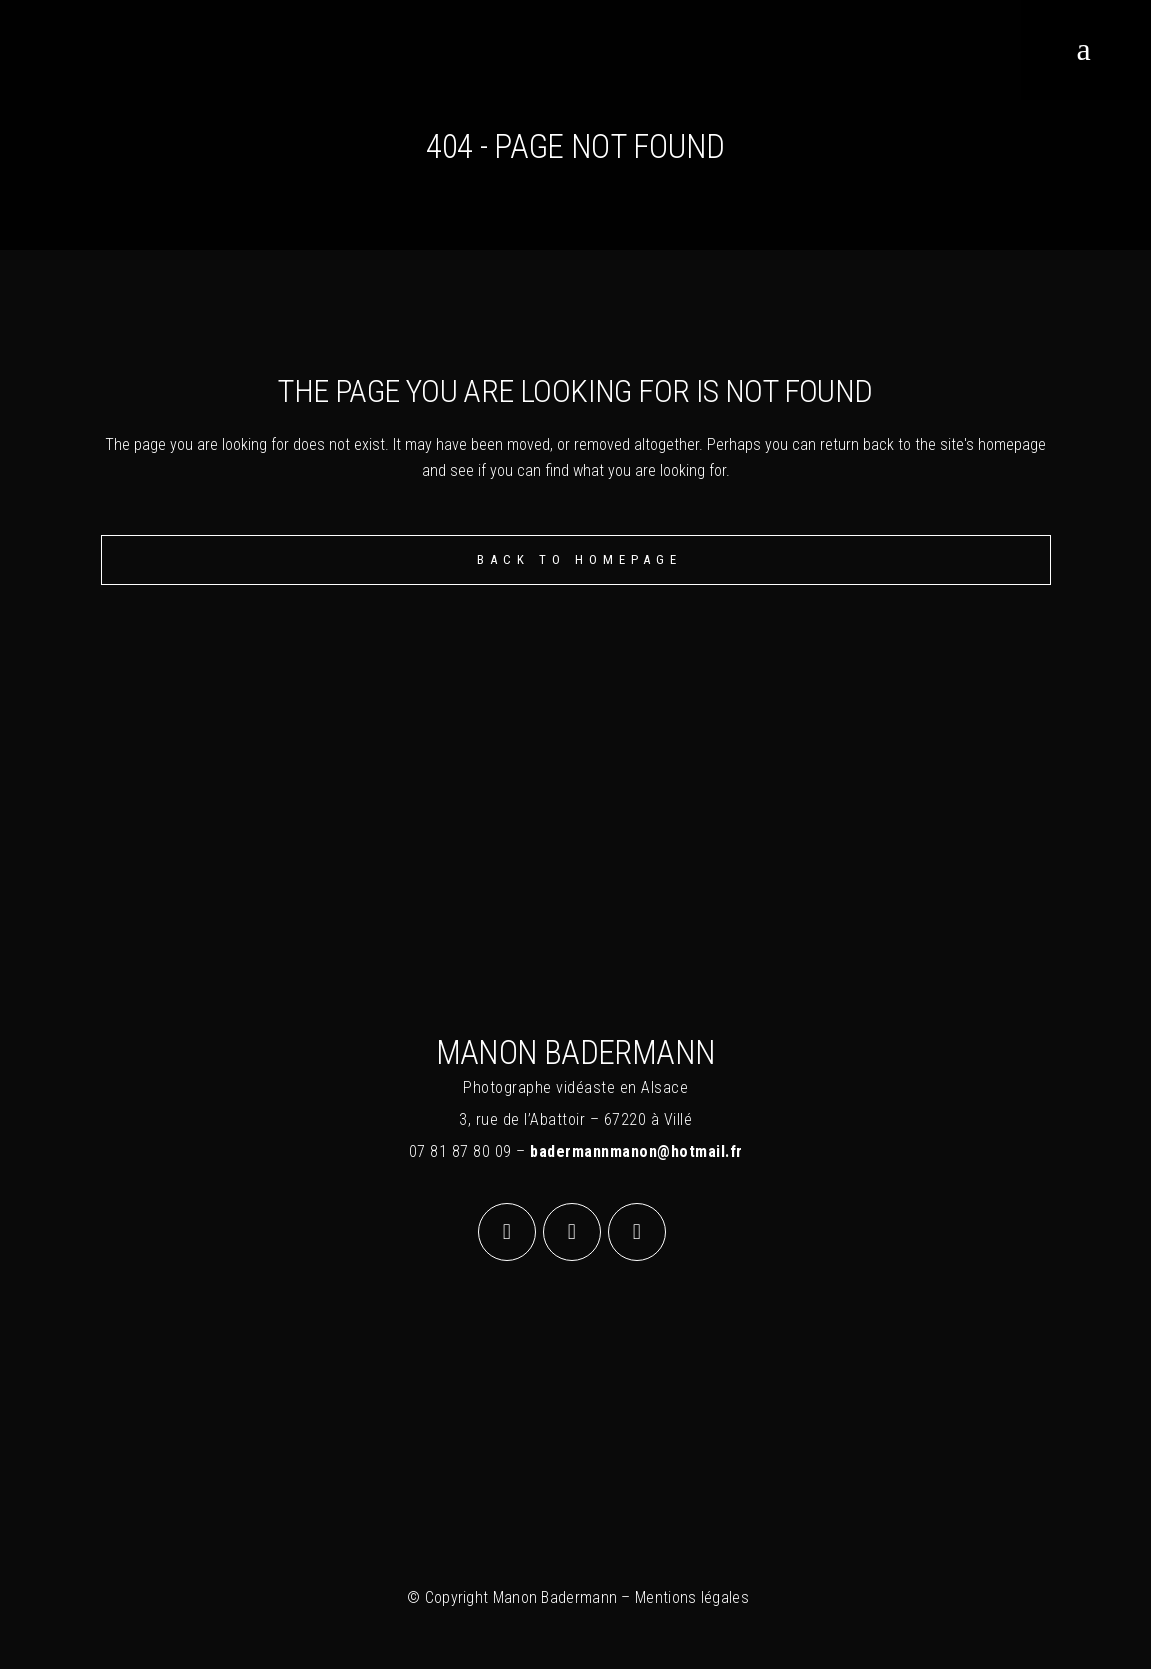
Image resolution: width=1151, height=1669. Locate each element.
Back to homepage (579, 559)
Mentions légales (692, 1597)
